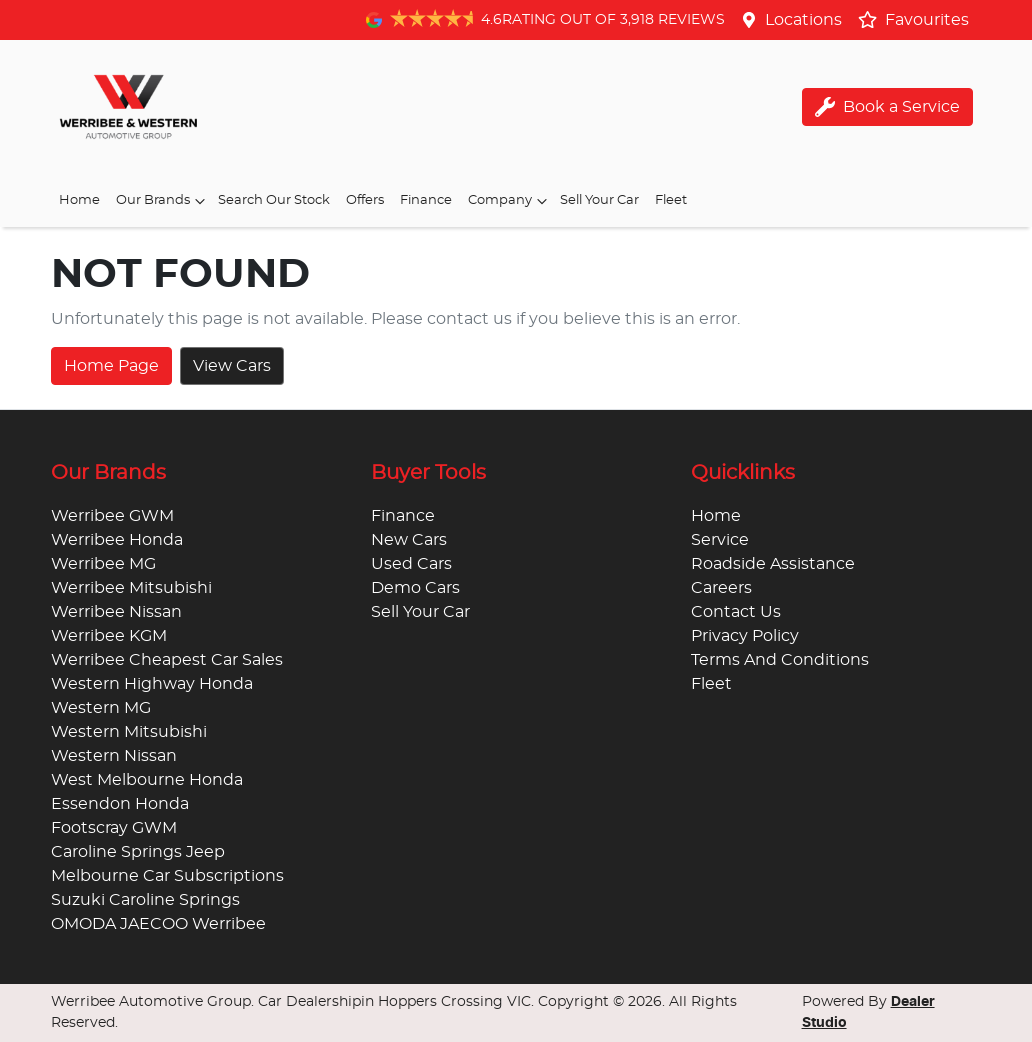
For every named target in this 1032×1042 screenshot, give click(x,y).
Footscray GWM (114, 828)
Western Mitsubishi (129, 732)
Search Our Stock (274, 200)
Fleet (671, 200)
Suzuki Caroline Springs (145, 900)
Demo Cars (415, 588)
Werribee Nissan (116, 612)
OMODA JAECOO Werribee (158, 924)
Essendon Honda (120, 804)
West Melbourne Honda (147, 780)
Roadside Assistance (773, 564)
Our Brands (163, 201)
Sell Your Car (599, 200)
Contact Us (736, 612)
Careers (721, 588)
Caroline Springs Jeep (138, 852)
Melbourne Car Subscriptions (167, 876)
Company (510, 201)
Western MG (101, 708)
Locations (803, 20)
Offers (365, 200)
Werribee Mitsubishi (131, 588)
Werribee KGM (109, 636)
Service (720, 540)
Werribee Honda (117, 540)
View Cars (232, 366)
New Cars (409, 540)
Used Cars (411, 564)
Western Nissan (114, 756)
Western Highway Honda (152, 684)
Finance (426, 200)
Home (79, 200)
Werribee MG (103, 564)
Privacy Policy (745, 636)
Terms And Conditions (780, 660)
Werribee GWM (112, 516)
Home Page (111, 366)
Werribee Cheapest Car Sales (167, 660)
